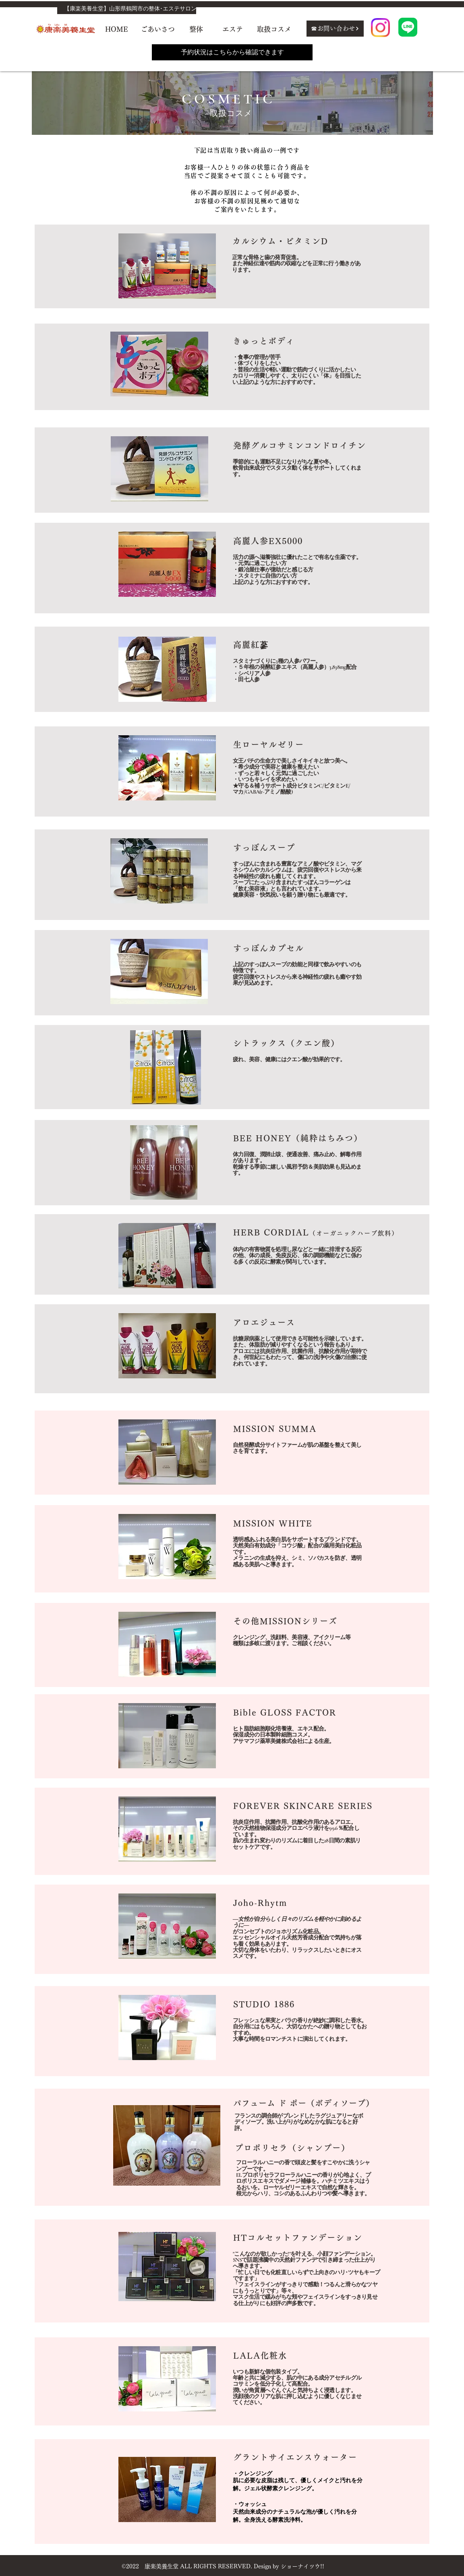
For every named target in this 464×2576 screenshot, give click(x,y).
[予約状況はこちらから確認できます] (232, 52)
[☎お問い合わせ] (335, 29)
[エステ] (232, 29)
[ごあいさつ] (157, 29)
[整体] (196, 29)
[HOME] (116, 29)
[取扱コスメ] (274, 29)
